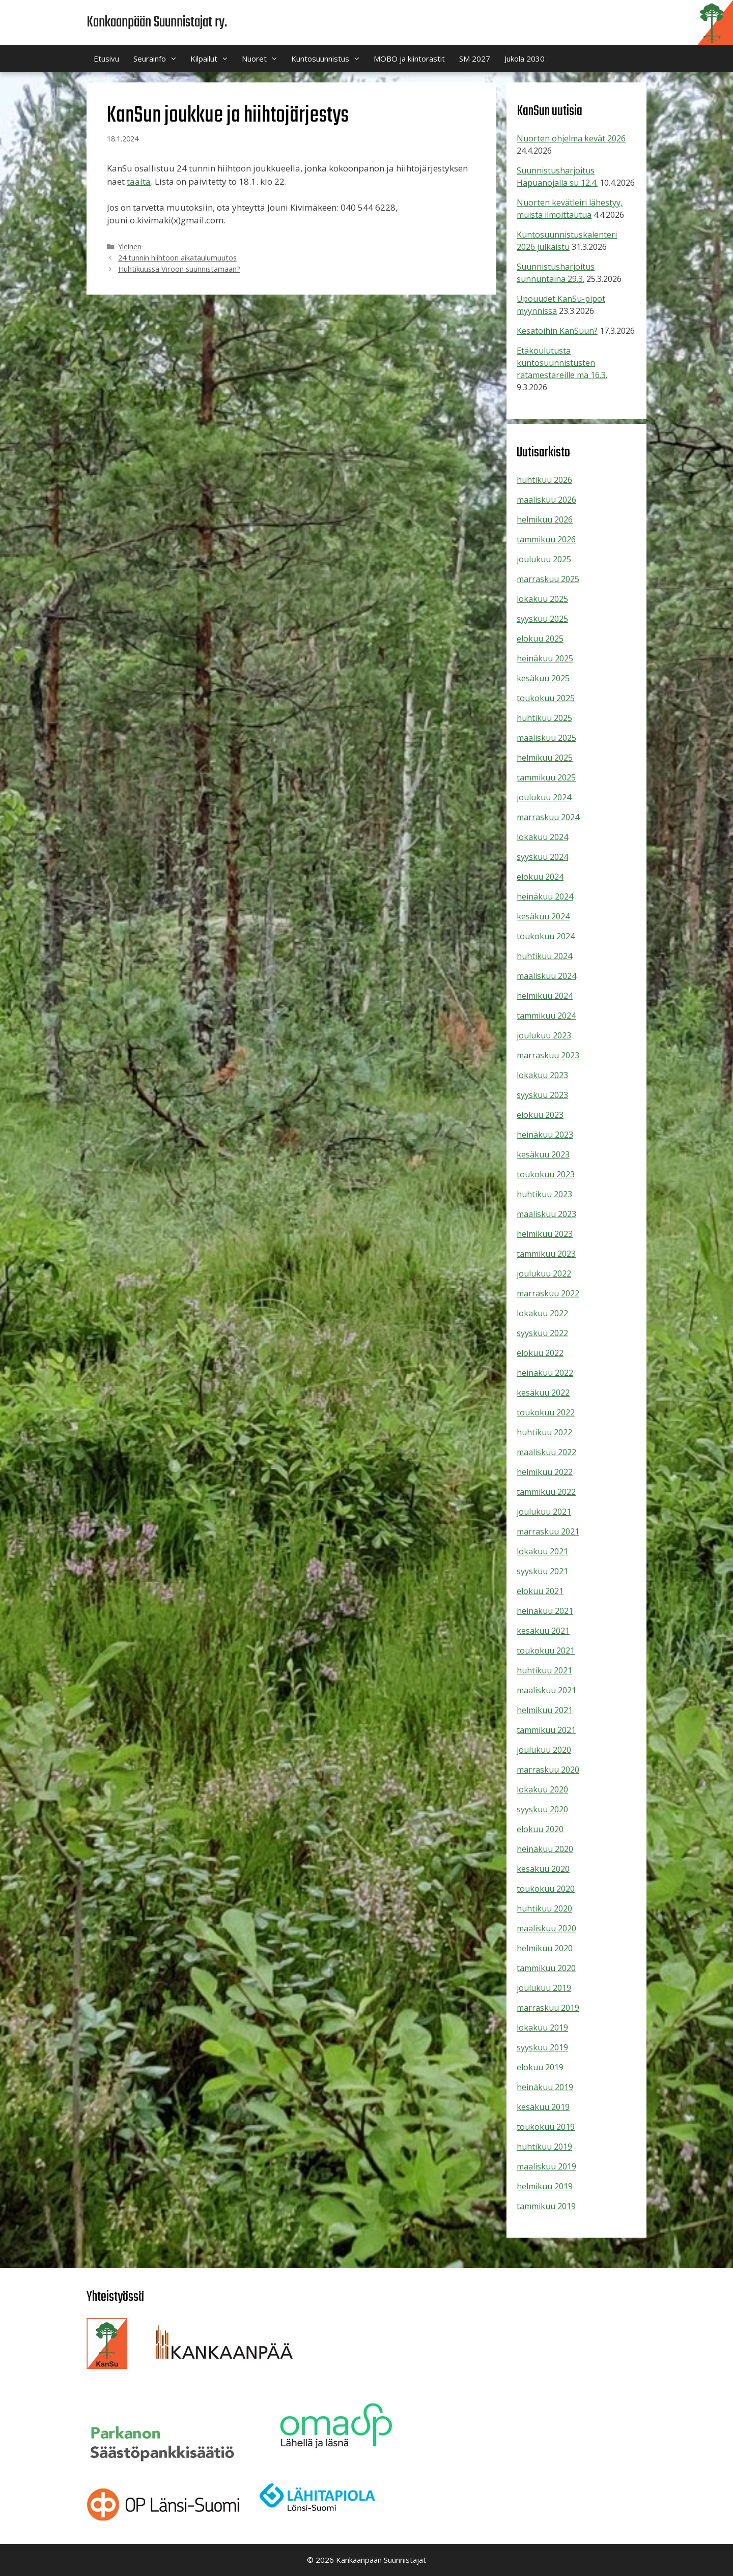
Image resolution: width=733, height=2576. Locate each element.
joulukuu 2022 (544, 1273)
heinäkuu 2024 (545, 896)
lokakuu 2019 (542, 2027)
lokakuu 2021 (542, 1551)
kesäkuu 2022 (543, 1392)
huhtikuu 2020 (544, 1908)
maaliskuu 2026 (546, 499)
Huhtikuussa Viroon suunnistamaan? (179, 269)
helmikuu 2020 (545, 1948)
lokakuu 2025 (542, 598)
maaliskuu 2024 (546, 975)
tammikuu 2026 (546, 539)
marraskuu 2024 (548, 817)
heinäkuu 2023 (545, 1134)
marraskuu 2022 (548, 1293)
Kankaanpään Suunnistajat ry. (157, 22)
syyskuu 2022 (542, 1333)
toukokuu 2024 (546, 936)
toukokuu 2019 (546, 2126)
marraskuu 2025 (548, 579)
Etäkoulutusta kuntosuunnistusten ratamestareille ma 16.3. (562, 363)
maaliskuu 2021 (546, 1690)
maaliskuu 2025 (546, 737)
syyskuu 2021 (542, 1571)
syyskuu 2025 (542, 618)
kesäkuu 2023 (543, 1154)
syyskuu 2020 (542, 1809)
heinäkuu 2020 (545, 1849)
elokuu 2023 (540, 1114)
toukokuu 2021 (546, 1650)
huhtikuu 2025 (544, 717)
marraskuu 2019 (548, 2007)
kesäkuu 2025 (543, 678)
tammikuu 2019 (546, 2206)
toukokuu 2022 (546, 1412)
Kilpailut (212, 58)
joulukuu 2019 (544, 1987)
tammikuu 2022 (546, 1491)
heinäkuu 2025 (545, 658)
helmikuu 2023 (545, 1233)
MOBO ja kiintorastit (409, 58)
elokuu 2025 (540, 638)
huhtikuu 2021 (544, 1670)
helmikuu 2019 (545, 2186)
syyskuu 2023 (542, 1095)
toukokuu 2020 (546, 1888)
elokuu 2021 (540, 1591)
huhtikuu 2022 (544, 1432)
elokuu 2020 (540, 1829)
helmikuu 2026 (545, 519)
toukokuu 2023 (546, 1174)
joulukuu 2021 (544, 1511)
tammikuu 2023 (546, 1253)
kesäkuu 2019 (543, 2106)
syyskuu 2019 (542, 2047)
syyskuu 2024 (542, 856)
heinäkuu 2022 (545, 1372)
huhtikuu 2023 (544, 1194)
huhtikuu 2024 (544, 956)
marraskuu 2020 (548, 1769)
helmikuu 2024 (545, 995)
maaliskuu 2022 (546, 1452)
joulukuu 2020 (544, 1749)
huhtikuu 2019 (544, 2146)
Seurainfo (158, 58)
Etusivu (106, 58)
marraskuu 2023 (548, 1055)
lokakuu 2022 (542, 1313)
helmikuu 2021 (545, 1710)
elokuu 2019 (540, 2067)
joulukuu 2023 (544, 1035)
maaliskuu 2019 (546, 2166)
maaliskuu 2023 (546, 1214)
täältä (139, 181)
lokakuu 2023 (542, 1075)
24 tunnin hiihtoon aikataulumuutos (177, 258)
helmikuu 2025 (545, 757)
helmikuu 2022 (545, 1472)
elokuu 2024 (540, 876)
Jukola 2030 (524, 58)
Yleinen (130, 246)
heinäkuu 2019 (545, 2087)
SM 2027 (474, 58)
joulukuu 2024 (544, 797)
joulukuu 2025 (544, 559)
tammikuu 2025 (546, 777)
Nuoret (263, 58)
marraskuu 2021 (548, 1531)
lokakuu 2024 (542, 837)
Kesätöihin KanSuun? (557, 330)
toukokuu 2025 (546, 698)
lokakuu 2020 (542, 1789)
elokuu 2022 (540, 1352)
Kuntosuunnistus (328, 58)
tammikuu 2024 (546, 1015)
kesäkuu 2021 (543, 1630)
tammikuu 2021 (546, 1729)
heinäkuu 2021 (545, 1610)
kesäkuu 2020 (543, 1868)
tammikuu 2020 (546, 1968)
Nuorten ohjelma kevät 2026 (571, 138)
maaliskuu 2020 (546, 1928)
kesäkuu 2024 (543, 916)
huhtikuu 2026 (544, 479)
